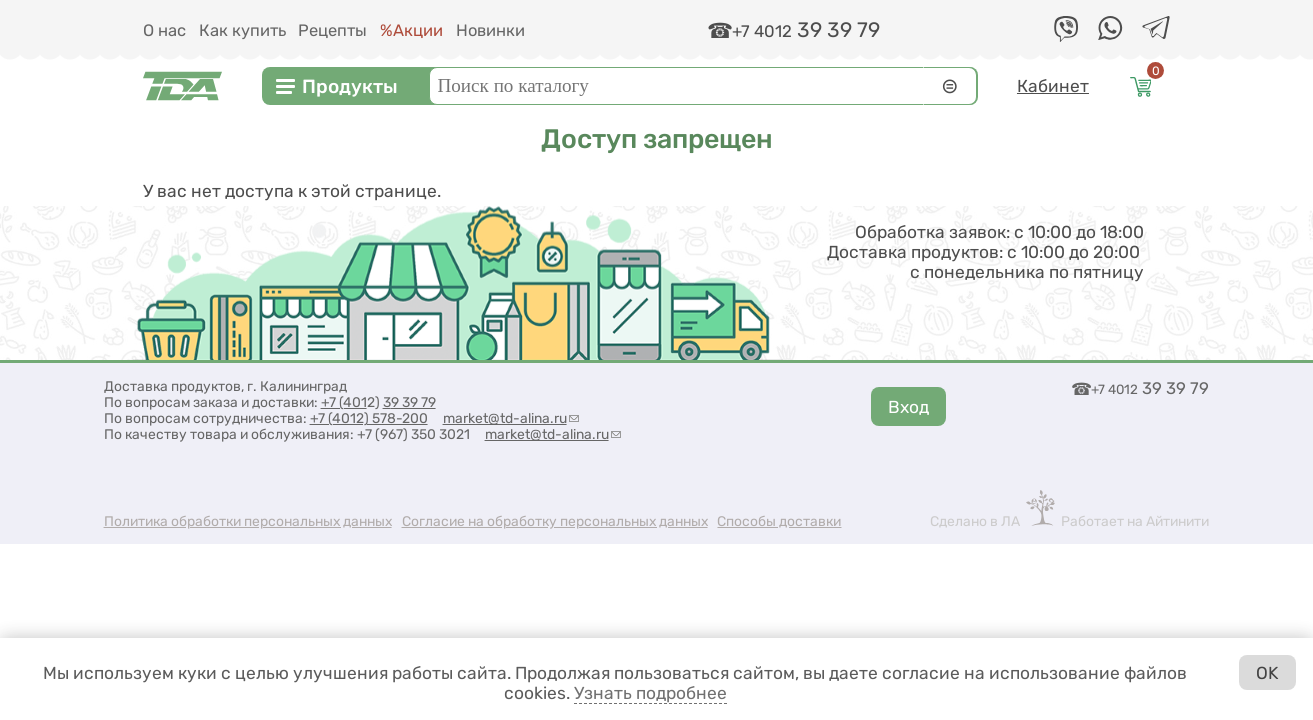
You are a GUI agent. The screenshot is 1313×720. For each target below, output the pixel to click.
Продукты (350, 86)
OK (1267, 673)
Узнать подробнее (650, 693)
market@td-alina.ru (511, 418)
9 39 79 (413, 402)
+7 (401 (344, 402)
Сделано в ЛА (975, 521)
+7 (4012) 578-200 (369, 418)
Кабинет (1053, 86)
